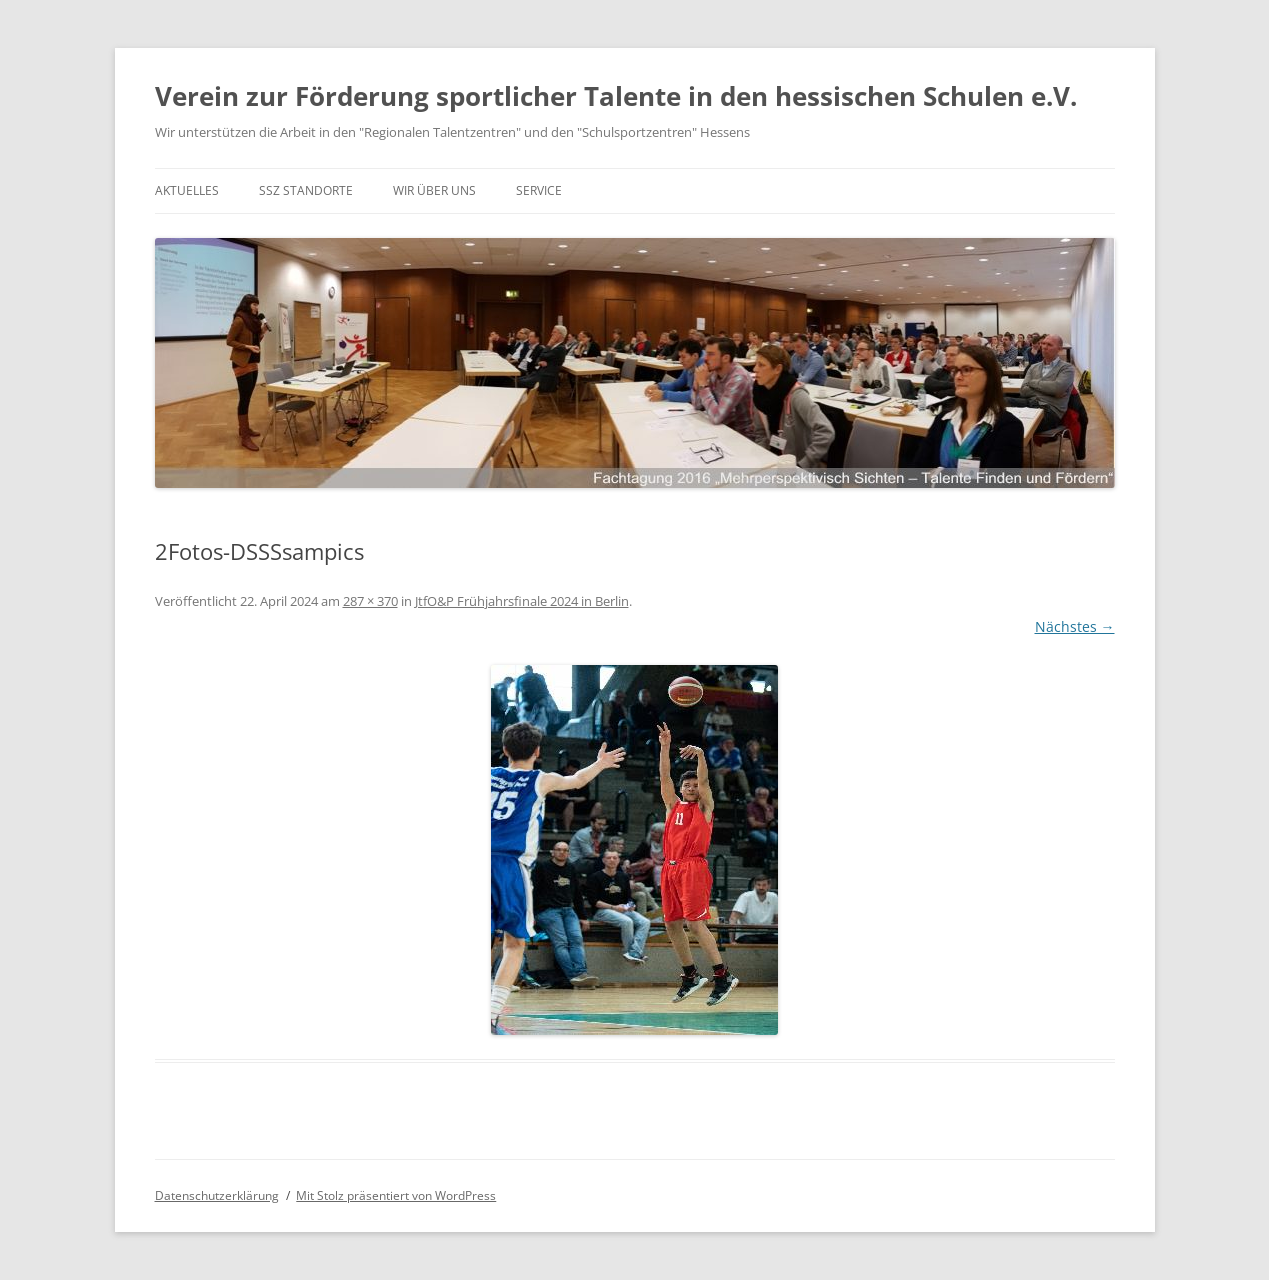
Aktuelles (187, 190)
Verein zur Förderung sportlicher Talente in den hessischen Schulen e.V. (616, 96)
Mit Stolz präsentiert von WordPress (396, 1195)
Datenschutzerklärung (217, 1195)
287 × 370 (370, 601)
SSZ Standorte (306, 190)
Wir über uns (434, 190)
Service (539, 190)
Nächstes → (1075, 626)
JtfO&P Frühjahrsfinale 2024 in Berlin (522, 601)
